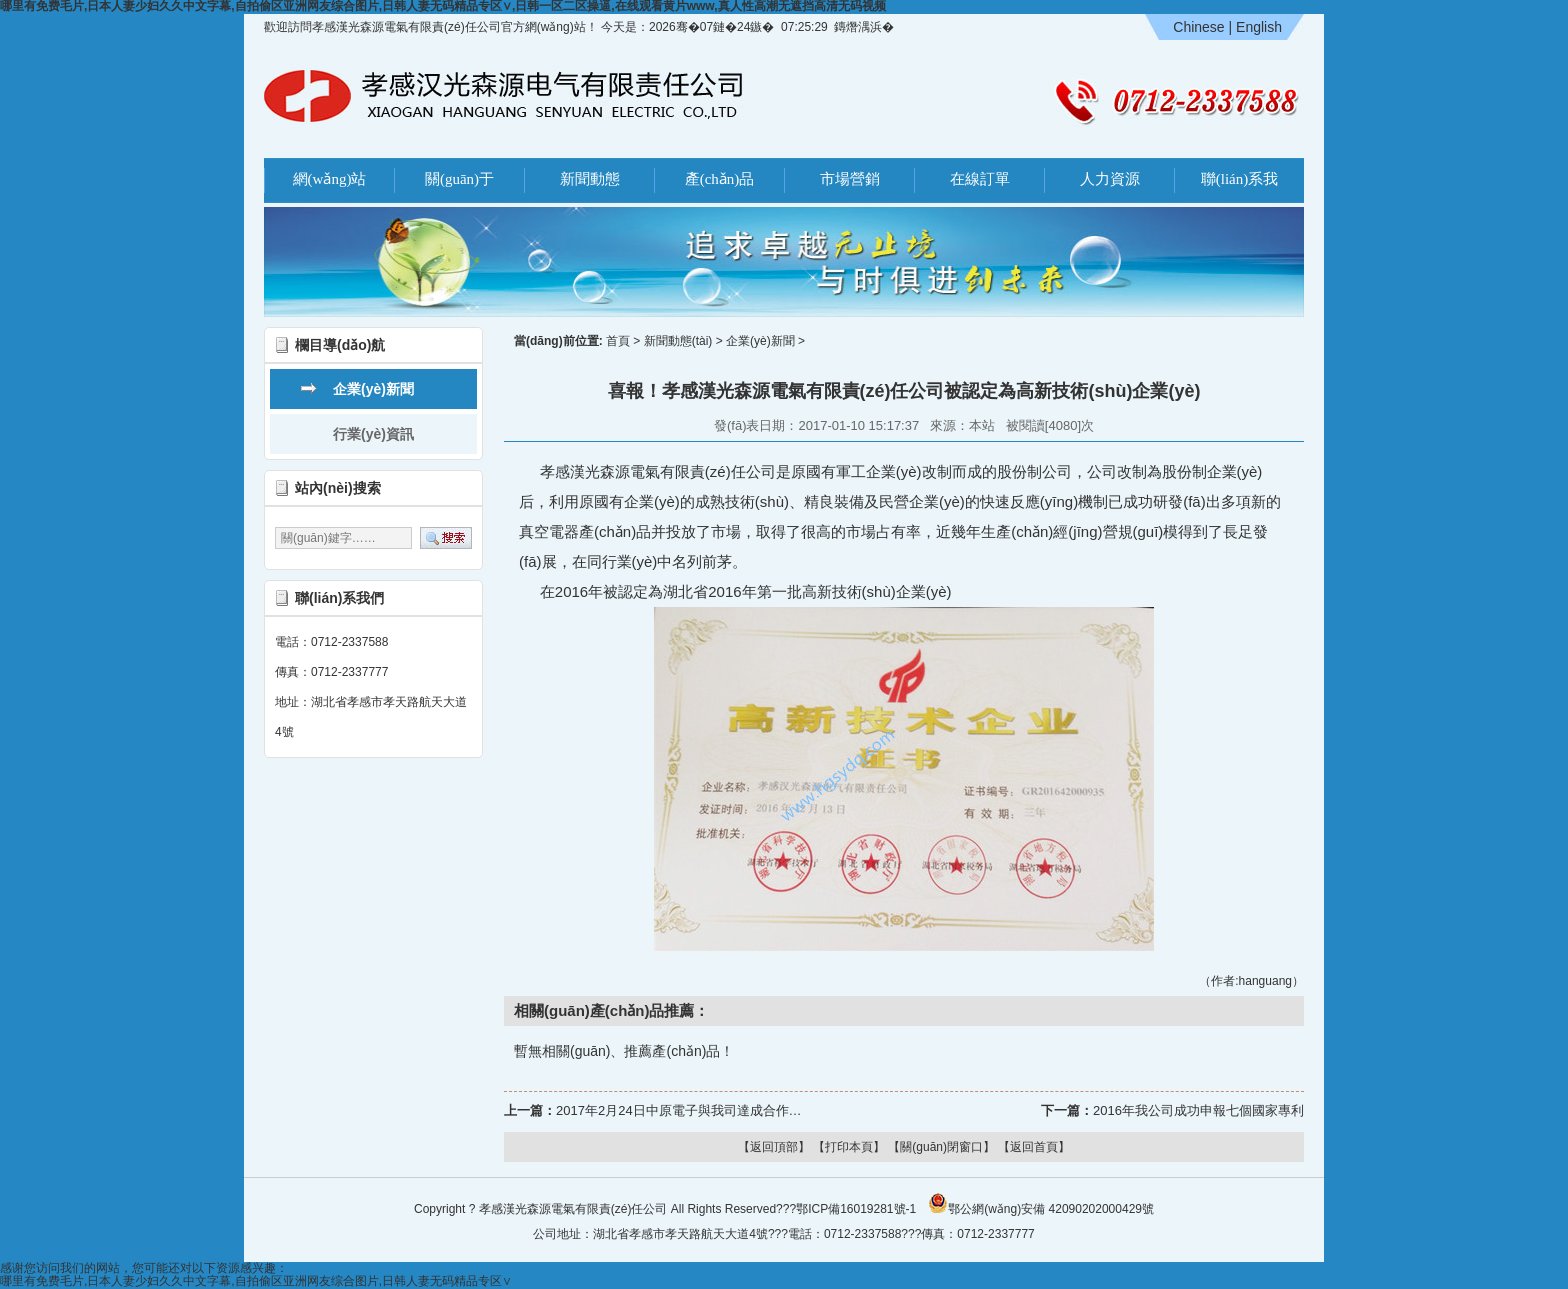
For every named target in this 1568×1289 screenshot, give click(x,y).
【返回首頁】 (1034, 1147)
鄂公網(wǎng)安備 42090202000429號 (1041, 1203)
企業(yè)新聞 (373, 389)
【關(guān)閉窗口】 (941, 1147)
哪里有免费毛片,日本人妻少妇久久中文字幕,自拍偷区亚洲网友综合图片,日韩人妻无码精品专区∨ (256, 1281)
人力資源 (1110, 179)
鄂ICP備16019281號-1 (856, 1209)
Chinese (1198, 27)
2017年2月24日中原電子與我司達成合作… (679, 1110)
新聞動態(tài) (678, 341)
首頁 (618, 341)
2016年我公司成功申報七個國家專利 (1198, 1110)
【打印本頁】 (849, 1147)
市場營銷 (850, 179)
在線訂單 (980, 179)
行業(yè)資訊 (373, 434)
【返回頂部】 (774, 1147)
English (1259, 27)
